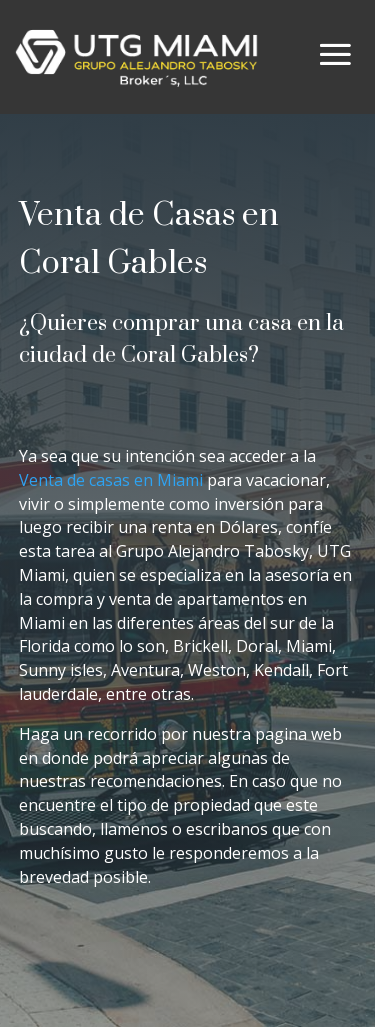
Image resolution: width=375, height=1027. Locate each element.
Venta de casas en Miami (113, 480)
